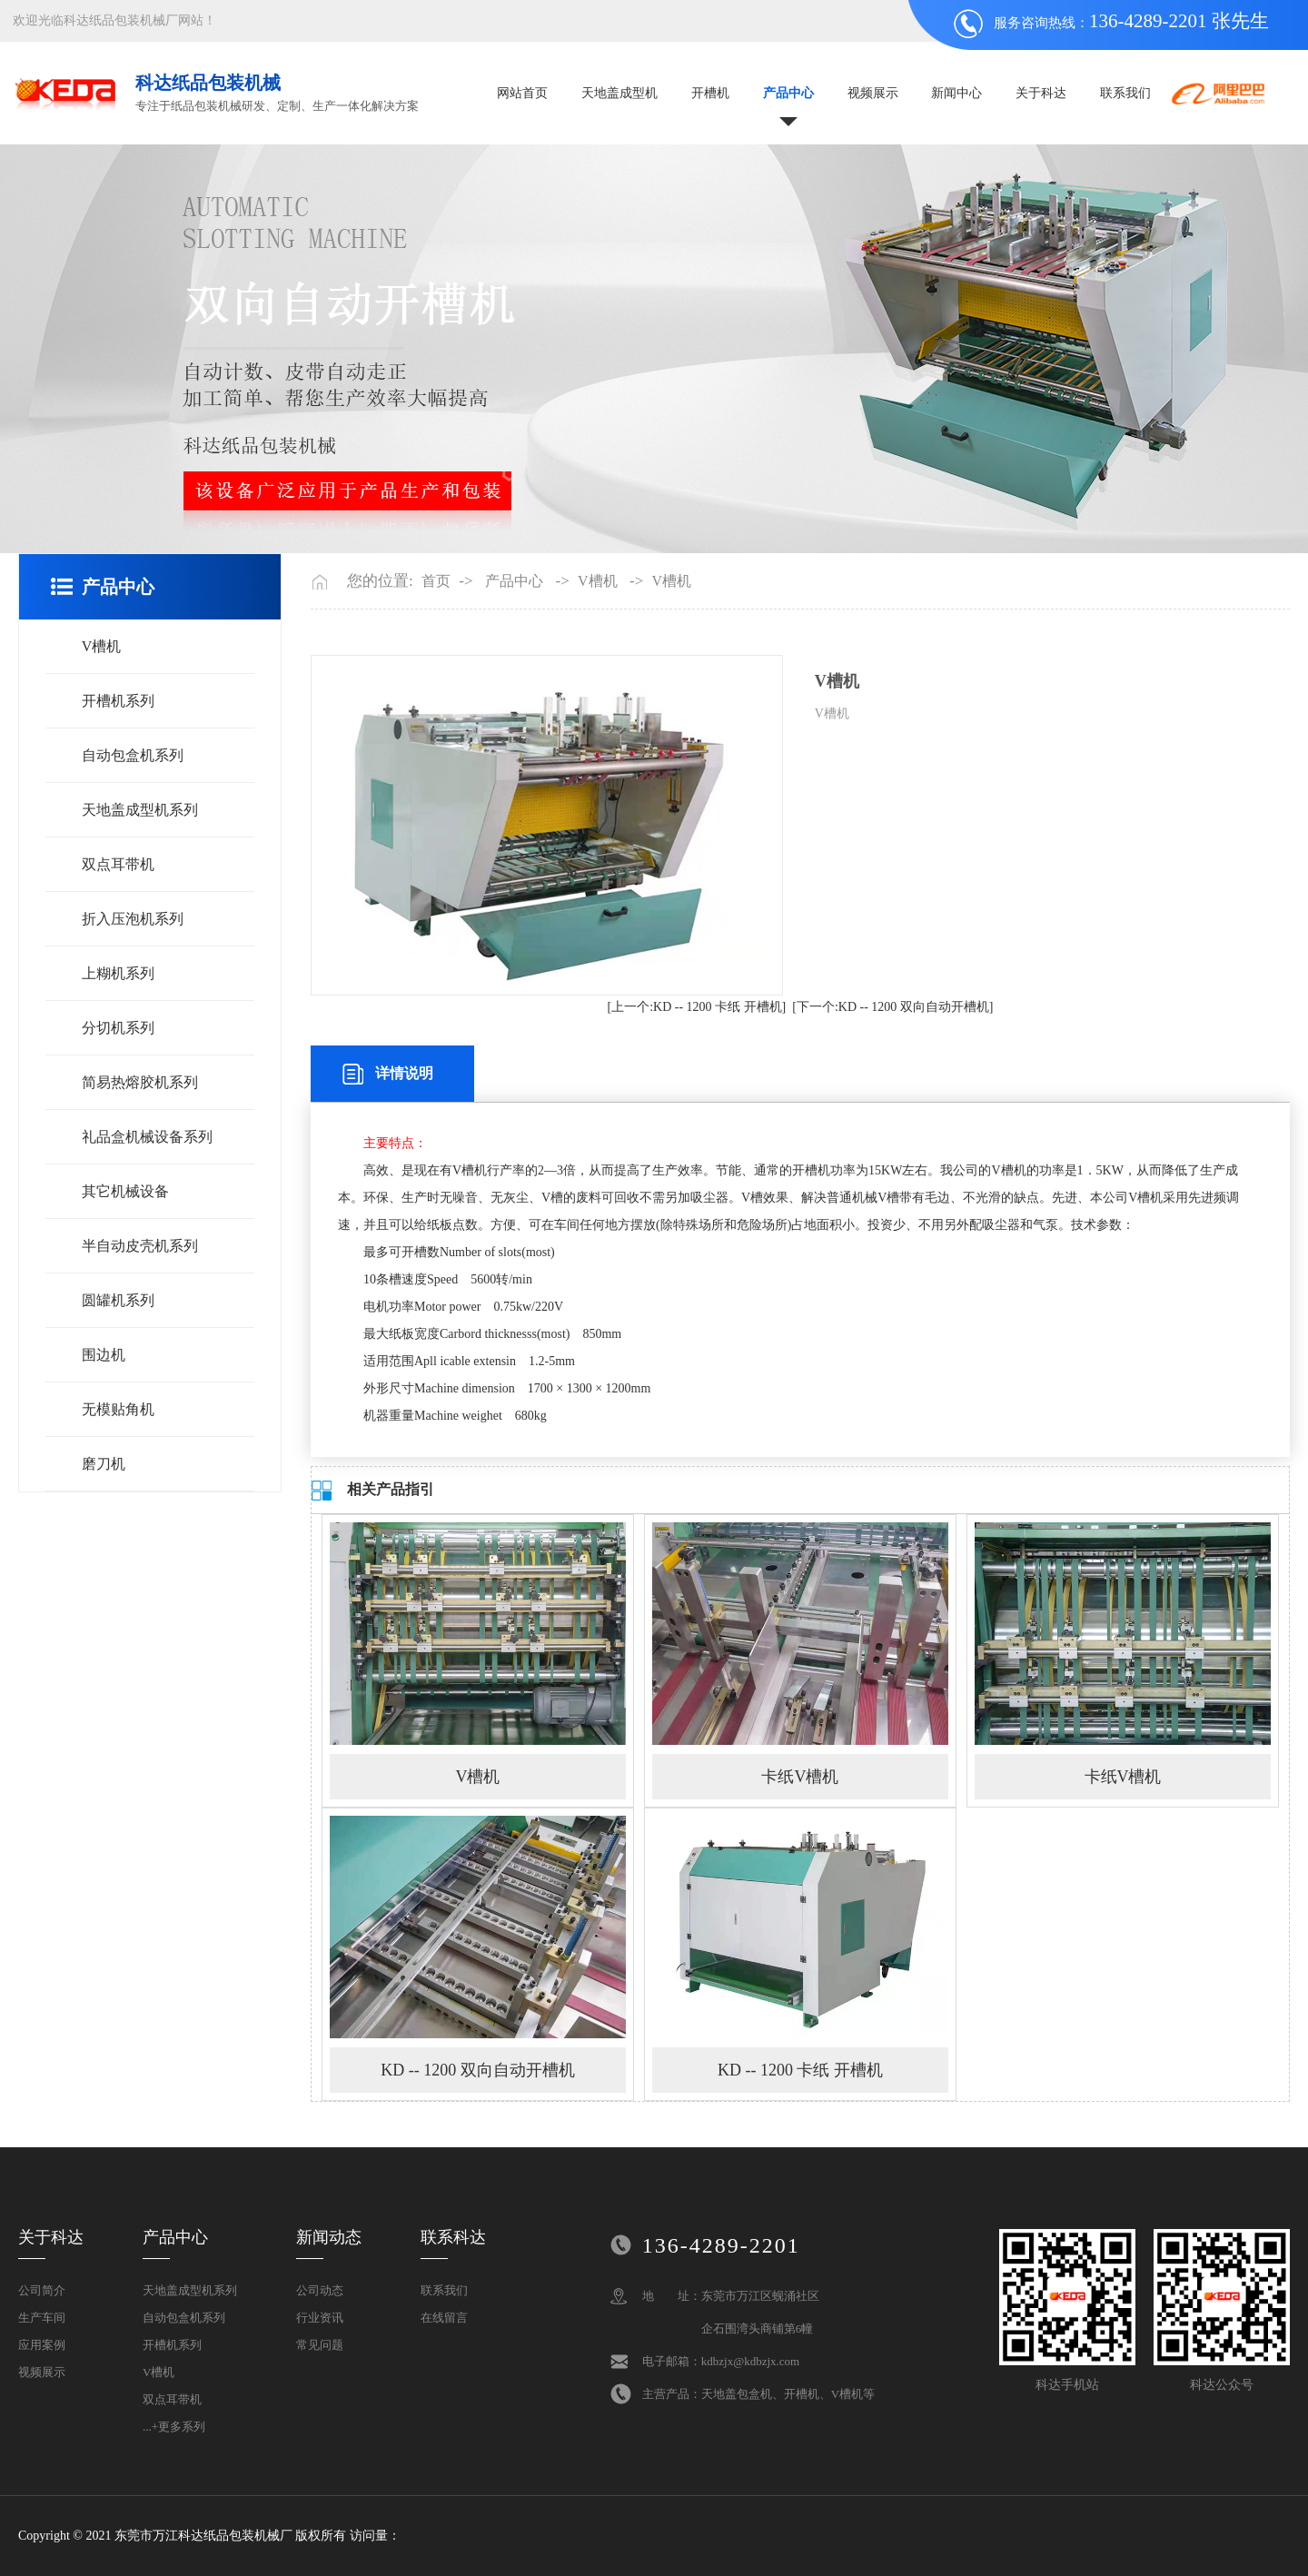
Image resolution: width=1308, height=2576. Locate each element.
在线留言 (444, 2317)
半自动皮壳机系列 (140, 1245)
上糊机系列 (118, 973)
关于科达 (1041, 92)
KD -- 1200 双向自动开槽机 (478, 2070)
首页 (436, 581)
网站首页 (522, 92)
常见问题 (319, 2345)
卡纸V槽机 (799, 1777)
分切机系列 (118, 1027)
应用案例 (41, 2345)
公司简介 (41, 2290)
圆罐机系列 (118, 1300)
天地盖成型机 (619, 92)
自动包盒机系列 (132, 755)
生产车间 (41, 2317)
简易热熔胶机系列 (140, 1082)
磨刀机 (103, 1463)
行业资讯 (319, 2317)
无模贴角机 (118, 1409)
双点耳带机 (118, 864)
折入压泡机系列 (132, 918)
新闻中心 (956, 92)
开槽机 (710, 92)
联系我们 (1125, 92)
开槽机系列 (118, 700)
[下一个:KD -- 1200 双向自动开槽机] (892, 1007)
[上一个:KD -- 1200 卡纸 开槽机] (696, 1007)
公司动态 (319, 2290)
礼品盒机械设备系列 (147, 1136)
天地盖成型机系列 (140, 809)
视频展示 (872, 92)
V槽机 (102, 646)
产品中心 (788, 92)
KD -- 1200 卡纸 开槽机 (800, 2070)
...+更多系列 (174, 2426)
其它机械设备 (125, 1191)
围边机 (103, 1354)
